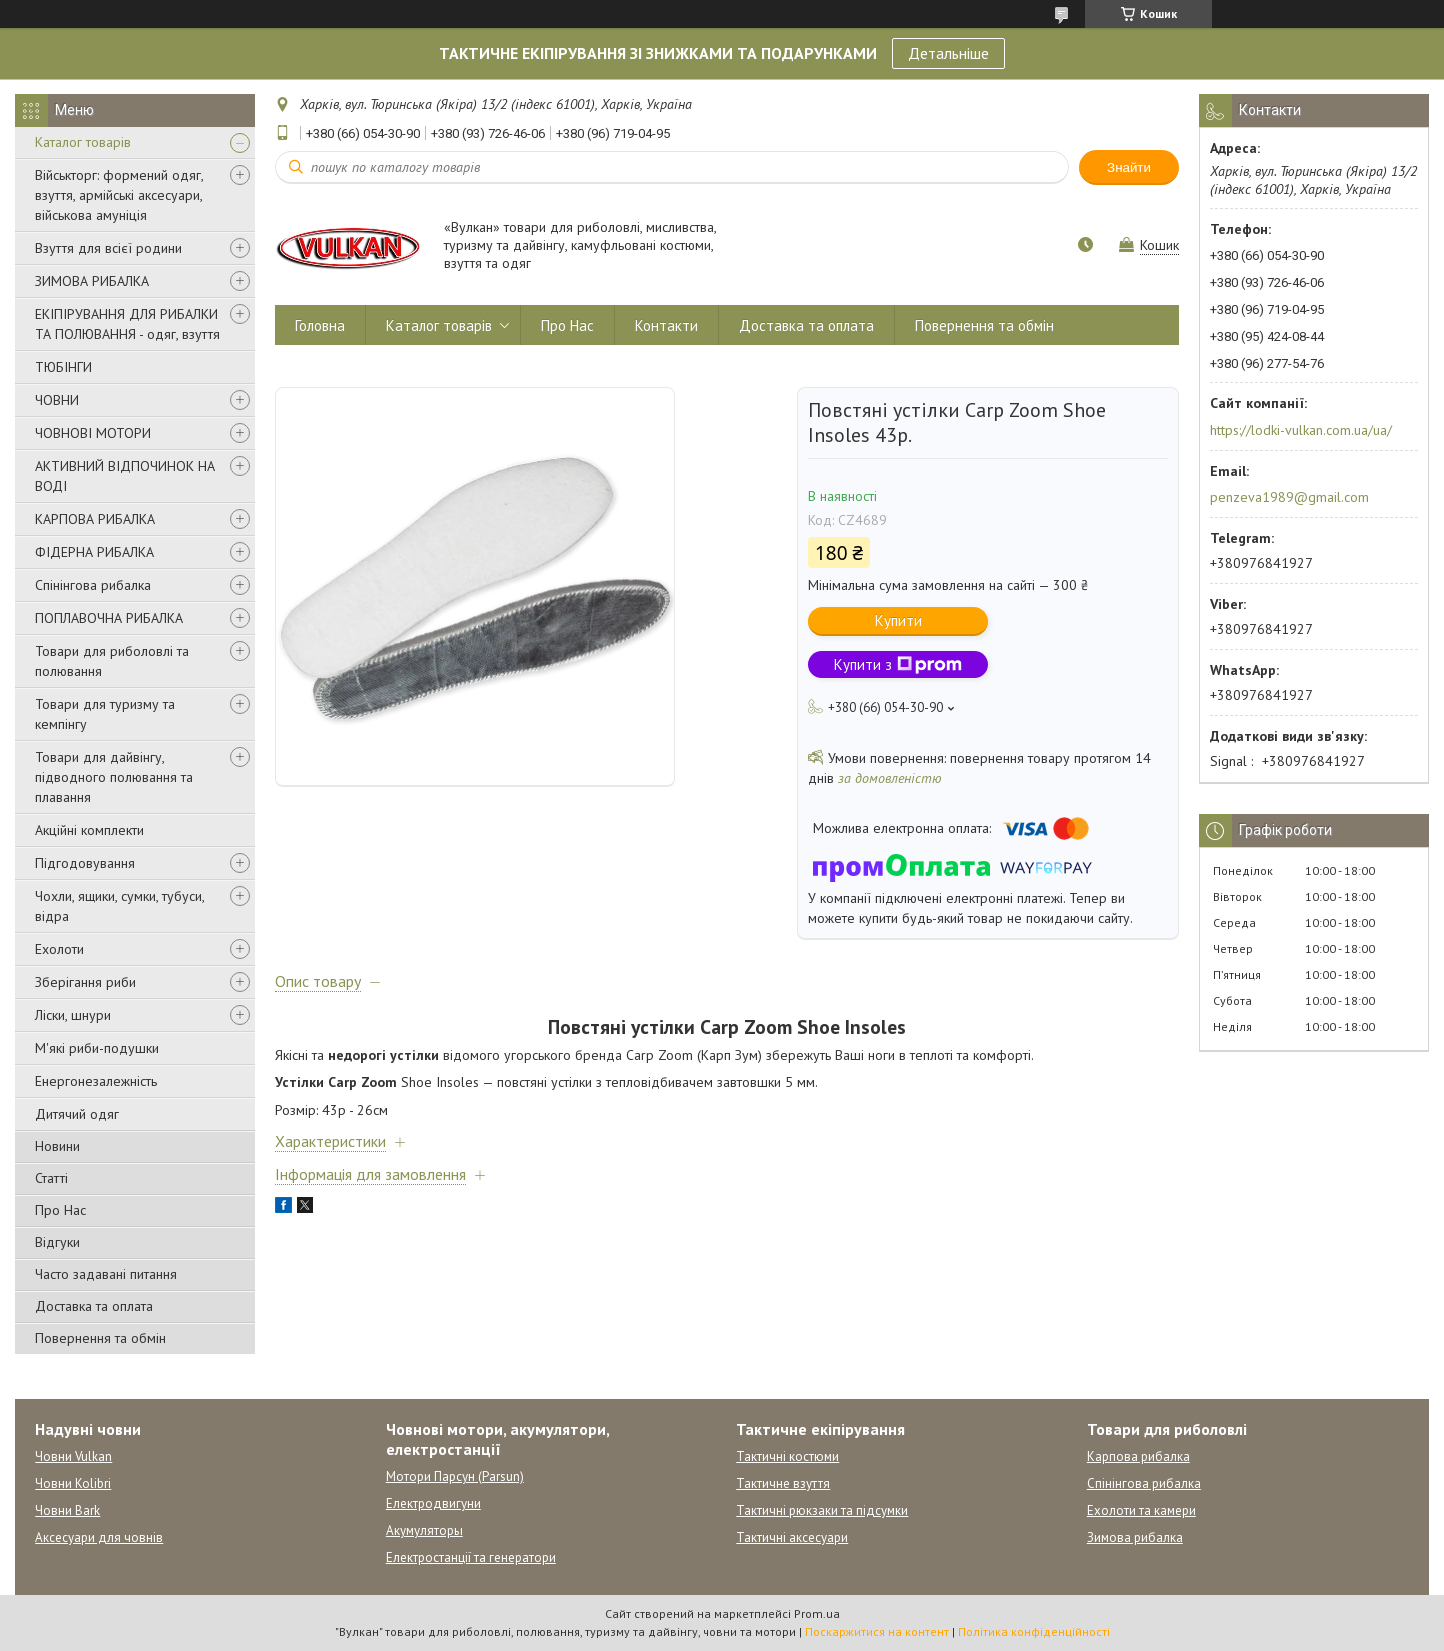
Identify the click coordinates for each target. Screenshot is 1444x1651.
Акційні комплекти (89, 830)
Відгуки (57, 1242)
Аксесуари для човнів (99, 1537)
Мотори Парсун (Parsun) (455, 1476)
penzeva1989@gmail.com (1289, 497)
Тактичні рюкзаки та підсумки (822, 1510)
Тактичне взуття (783, 1483)
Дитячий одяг (77, 1114)
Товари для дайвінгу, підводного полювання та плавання (114, 777)
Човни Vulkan (73, 1456)
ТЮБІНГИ (63, 367)
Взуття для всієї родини (108, 248)
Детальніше (948, 53)
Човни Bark (67, 1510)
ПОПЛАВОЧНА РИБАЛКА (109, 618)
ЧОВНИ (57, 400)
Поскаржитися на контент (877, 1631)
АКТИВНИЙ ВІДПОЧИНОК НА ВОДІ (125, 476)
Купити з (898, 664)
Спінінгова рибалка (93, 585)
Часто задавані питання (106, 1274)
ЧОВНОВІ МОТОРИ (93, 433)
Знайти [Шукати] (1129, 167)
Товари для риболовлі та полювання (112, 661)
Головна (320, 325)
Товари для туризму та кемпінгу (105, 714)
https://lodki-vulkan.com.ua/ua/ (1301, 430)
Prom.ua (817, 1613)
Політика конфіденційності (1034, 1631)
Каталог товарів (83, 142)
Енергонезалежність (96, 1081)
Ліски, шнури (73, 1015)
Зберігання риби (85, 982)
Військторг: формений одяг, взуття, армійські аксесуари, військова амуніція (119, 195)
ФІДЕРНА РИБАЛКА (94, 552)
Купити (898, 620)
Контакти (666, 325)
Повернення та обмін (100, 1338)
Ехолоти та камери (1141, 1510)
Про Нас (60, 1210)
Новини (57, 1146)
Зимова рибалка (1135, 1537)
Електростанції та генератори (471, 1557)
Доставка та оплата (94, 1306)
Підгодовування (85, 863)
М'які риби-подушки (97, 1048)
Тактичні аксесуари (792, 1537)
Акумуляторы (424, 1530)
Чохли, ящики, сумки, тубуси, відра (119, 906)
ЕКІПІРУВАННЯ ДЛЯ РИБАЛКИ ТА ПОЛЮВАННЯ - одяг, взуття (127, 324)
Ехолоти (59, 949)
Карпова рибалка (1138, 1456)
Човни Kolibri (73, 1483)
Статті (51, 1178)
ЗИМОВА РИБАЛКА (92, 281)
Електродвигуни (433, 1503)
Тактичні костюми (787, 1456)
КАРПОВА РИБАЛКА (95, 519)
